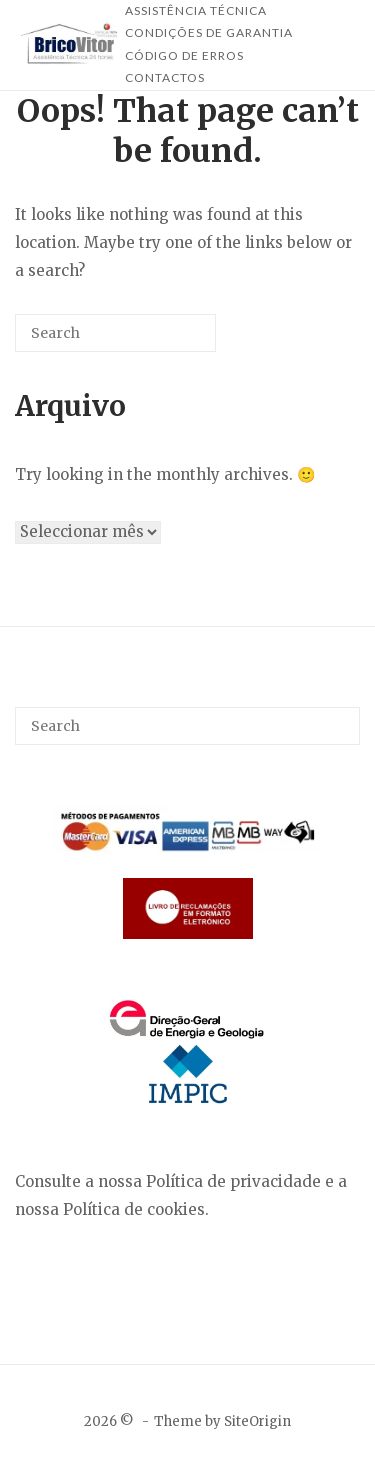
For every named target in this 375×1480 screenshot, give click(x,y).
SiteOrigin (257, 1421)
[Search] (171, 340)
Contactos (165, 77)
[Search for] (115, 333)
